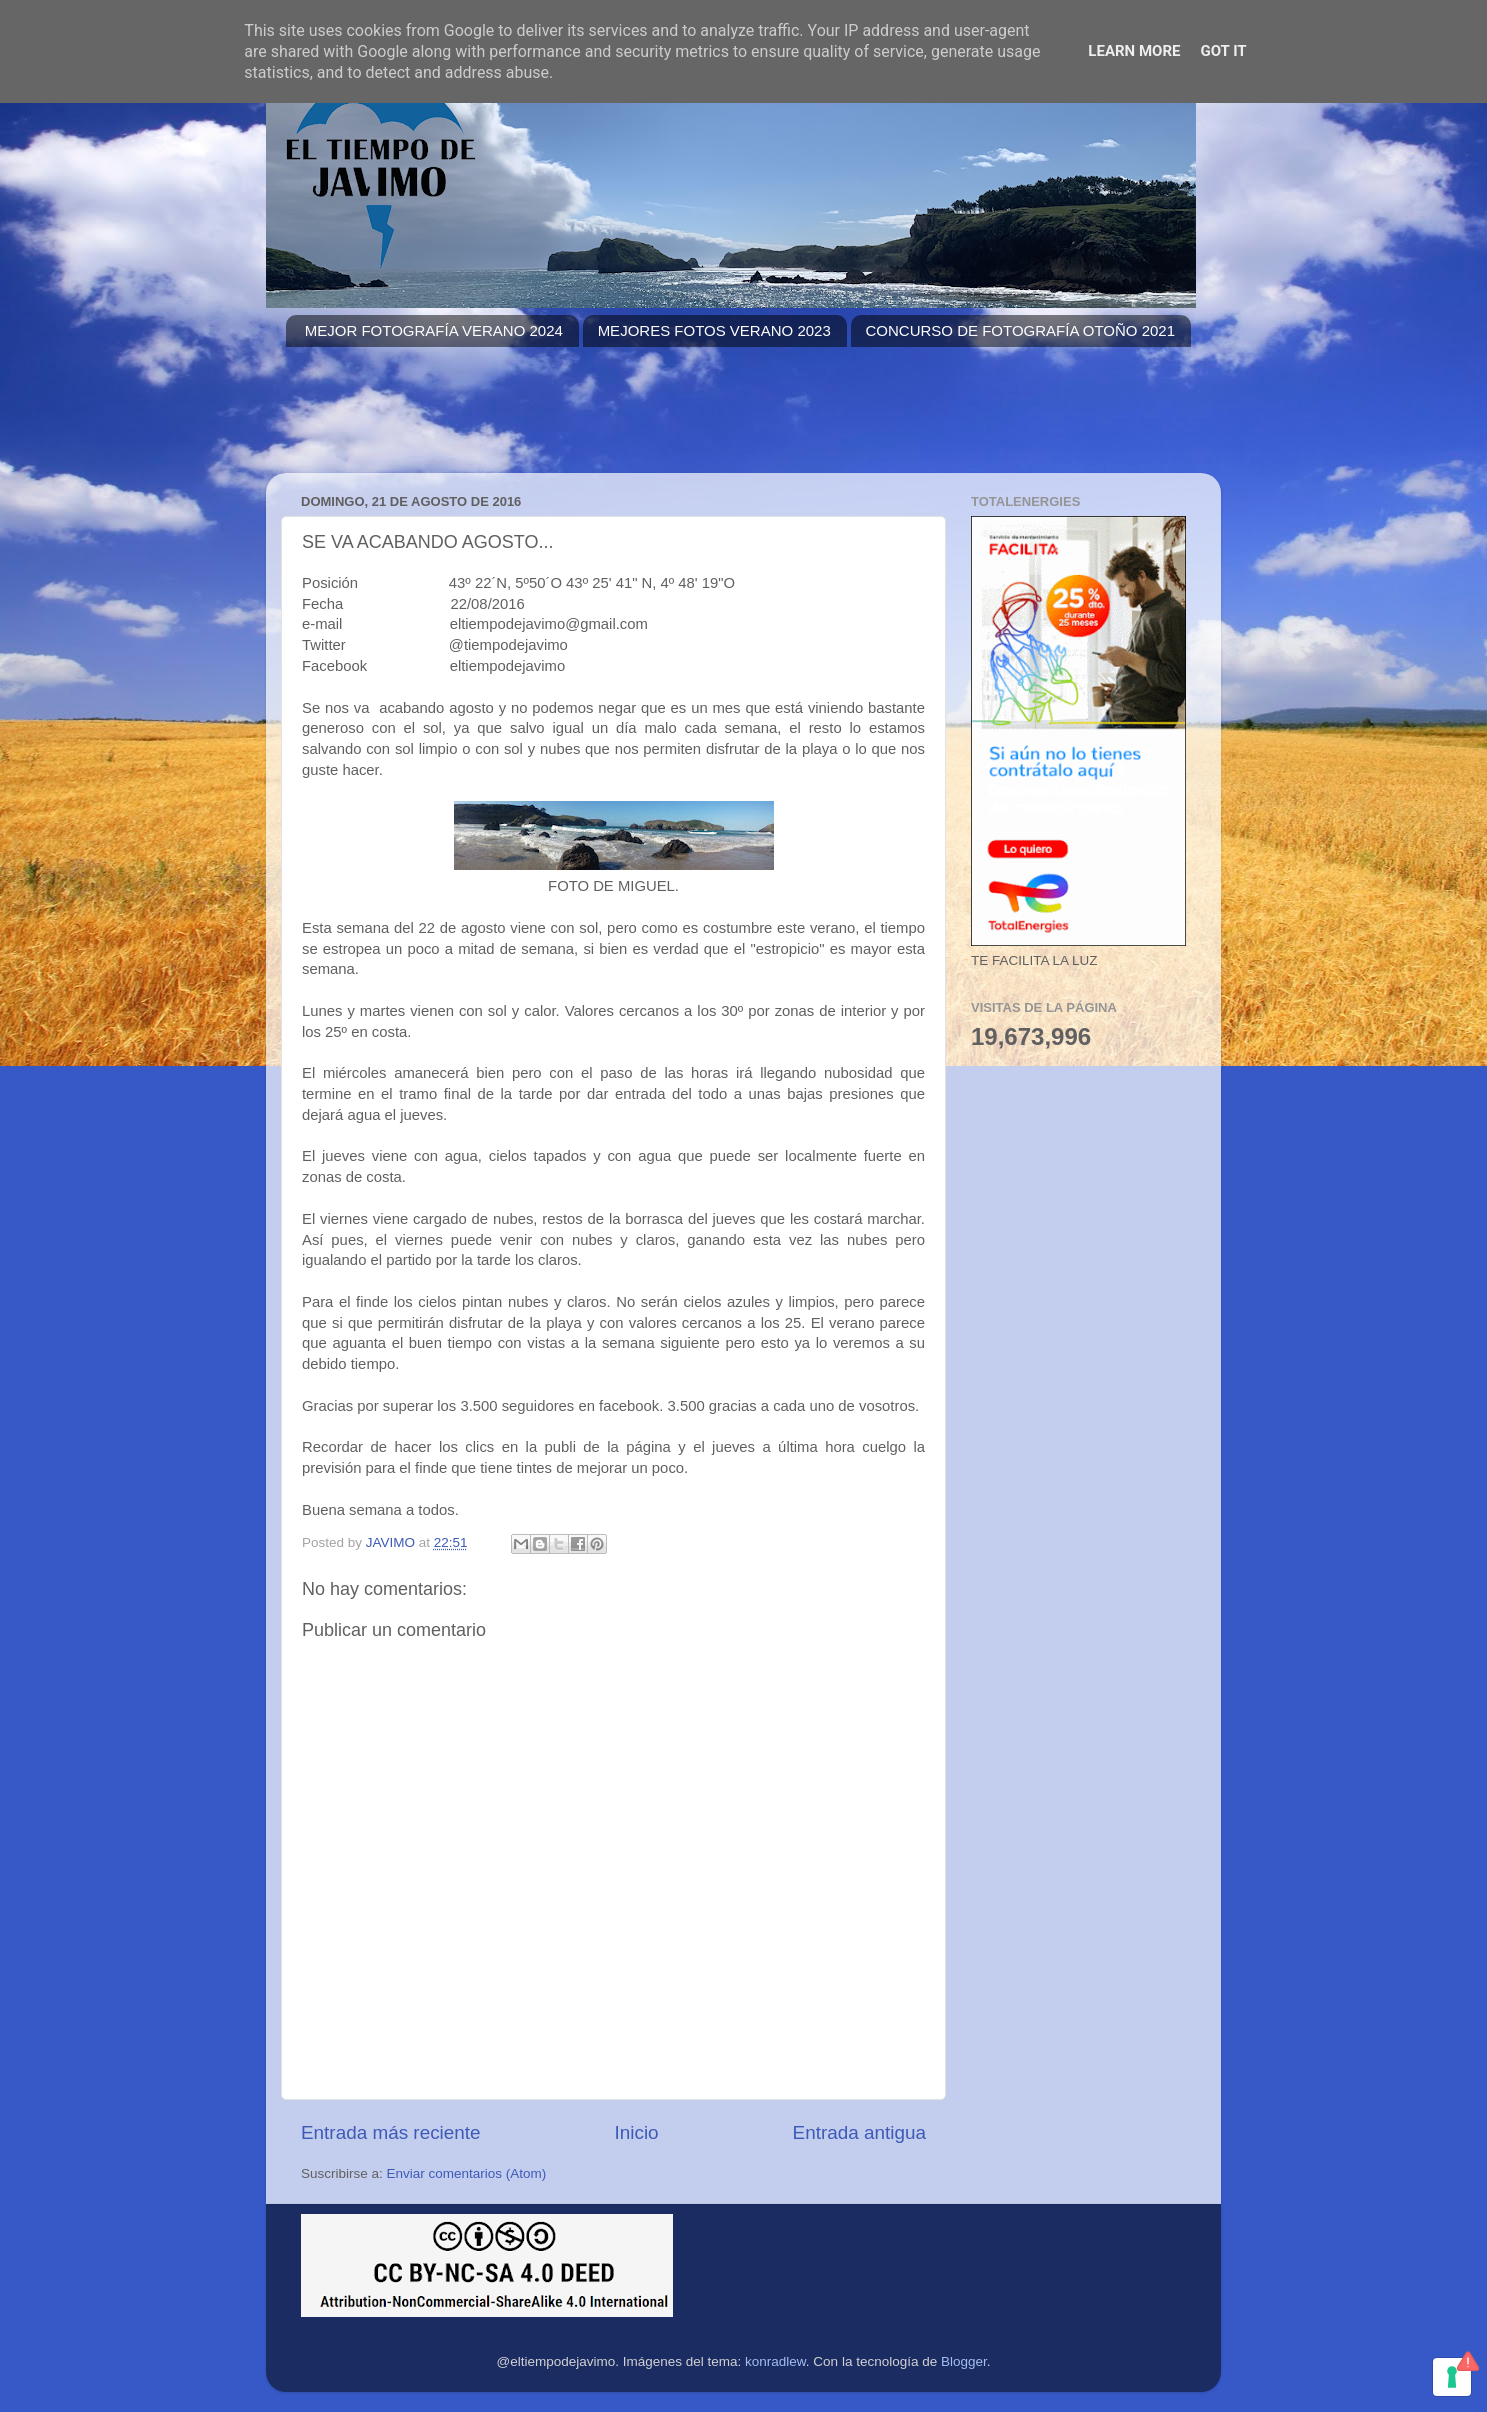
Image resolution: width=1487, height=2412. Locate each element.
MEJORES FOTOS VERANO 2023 (714, 330)
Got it (1223, 51)
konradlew (775, 2361)
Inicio (637, 2132)
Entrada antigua (859, 2132)
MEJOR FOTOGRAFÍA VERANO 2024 (434, 330)
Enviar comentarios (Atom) (467, 2173)
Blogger (964, 2361)
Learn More (1134, 51)
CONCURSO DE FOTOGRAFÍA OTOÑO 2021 (1021, 330)
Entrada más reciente (391, 2132)
